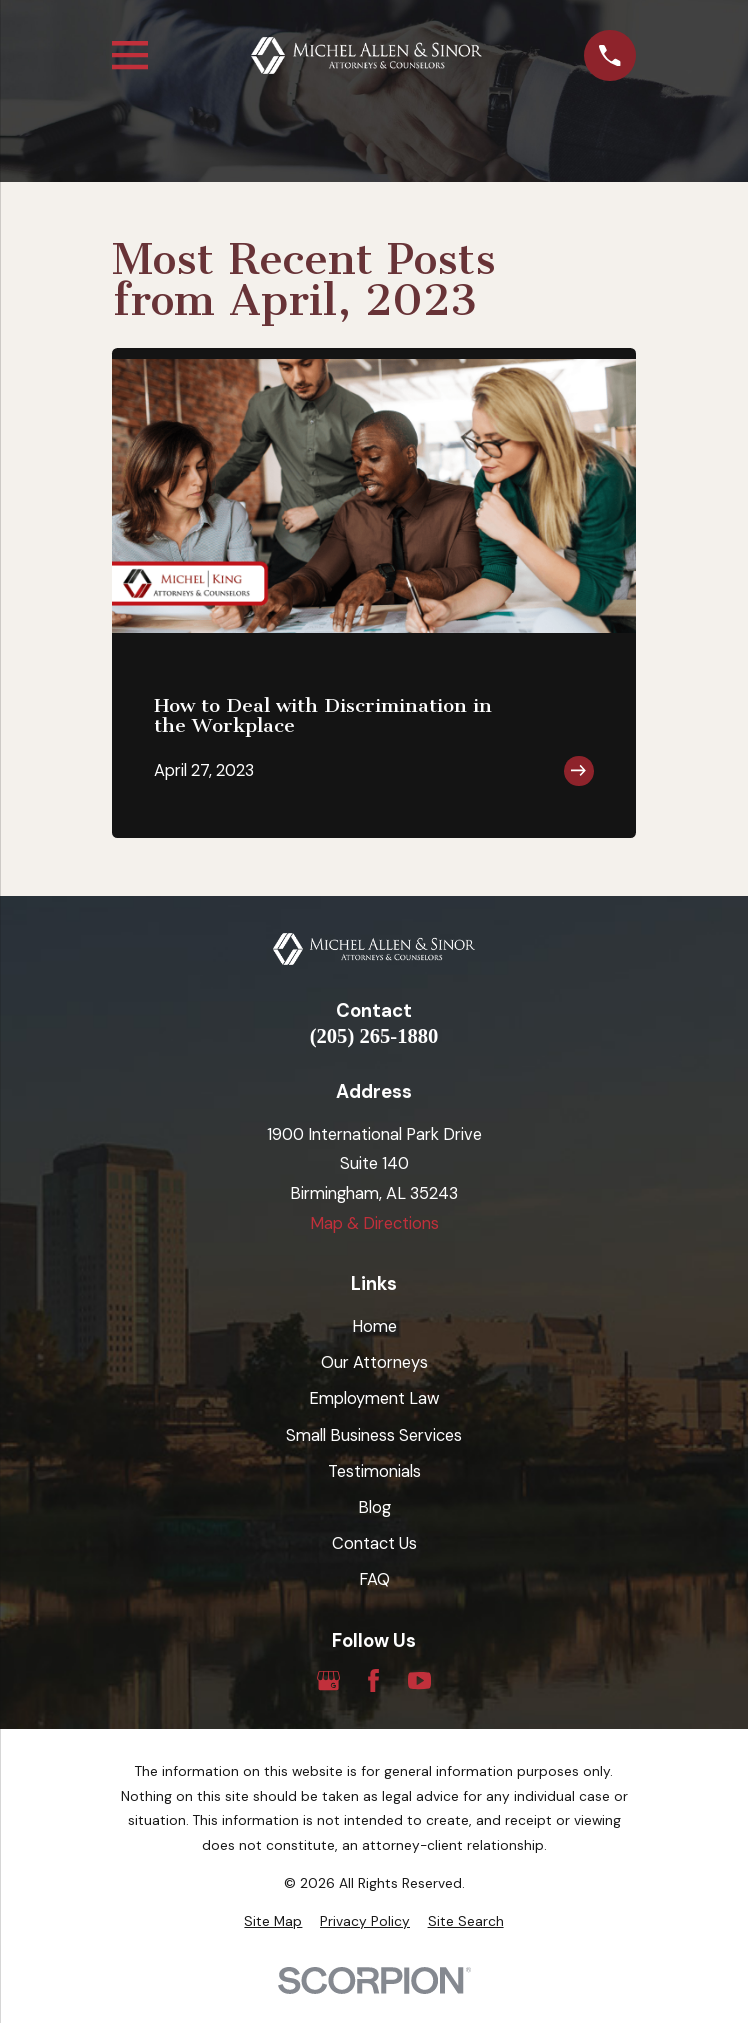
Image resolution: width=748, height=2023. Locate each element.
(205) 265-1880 (374, 1036)
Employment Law (374, 1398)
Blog (374, 1507)
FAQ (374, 1579)
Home (374, 1326)
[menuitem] (273, 1921)
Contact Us (374, 1543)
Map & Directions (374, 1223)
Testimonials (374, 1471)
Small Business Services (374, 1435)
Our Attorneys (374, 1362)
